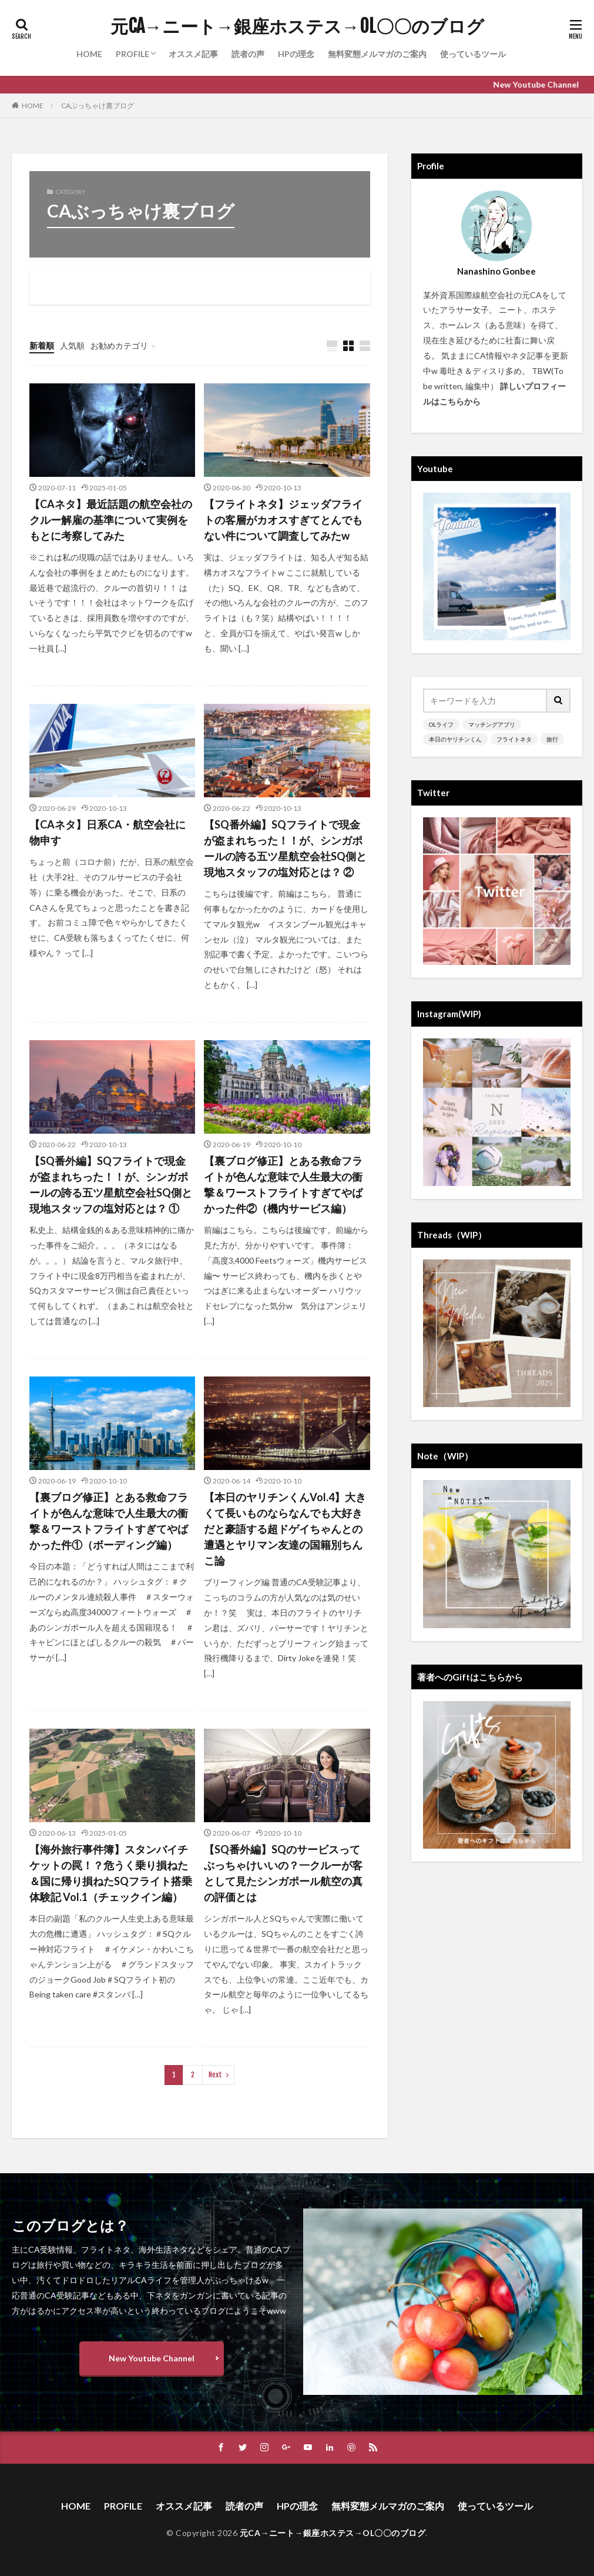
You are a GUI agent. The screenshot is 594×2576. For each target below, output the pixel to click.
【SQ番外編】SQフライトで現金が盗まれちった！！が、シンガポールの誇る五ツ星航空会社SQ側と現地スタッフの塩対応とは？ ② (285, 848)
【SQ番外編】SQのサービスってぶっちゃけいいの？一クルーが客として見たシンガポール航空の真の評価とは (283, 1873)
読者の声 (247, 54)
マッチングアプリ (491, 724)
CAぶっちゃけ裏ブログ (97, 105)
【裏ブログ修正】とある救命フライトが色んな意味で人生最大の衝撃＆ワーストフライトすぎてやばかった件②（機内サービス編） (283, 1184)
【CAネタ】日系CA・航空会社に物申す (107, 832)
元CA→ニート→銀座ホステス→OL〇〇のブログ (297, 26)
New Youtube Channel (151, 2358)
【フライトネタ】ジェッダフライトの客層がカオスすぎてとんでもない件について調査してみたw (283, 519)
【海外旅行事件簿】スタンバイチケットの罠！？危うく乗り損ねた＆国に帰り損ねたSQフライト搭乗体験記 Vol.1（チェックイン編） (110, 1873)
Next (215, 2074)
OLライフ (441, 724)
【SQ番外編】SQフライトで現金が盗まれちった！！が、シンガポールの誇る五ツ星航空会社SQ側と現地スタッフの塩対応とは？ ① (110, 1184)
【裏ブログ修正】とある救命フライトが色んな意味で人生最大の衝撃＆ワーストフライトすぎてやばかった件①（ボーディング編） (108, 1521)
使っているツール (473, 54)
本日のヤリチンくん (455, 739)
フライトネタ (514, 739)
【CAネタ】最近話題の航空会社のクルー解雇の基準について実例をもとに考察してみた (110, 519)
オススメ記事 (193, 54)
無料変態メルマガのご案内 (377, 54)
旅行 (552, 739)
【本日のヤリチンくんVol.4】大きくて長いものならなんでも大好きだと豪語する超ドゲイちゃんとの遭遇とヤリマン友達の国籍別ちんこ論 (285, 1529)
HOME (89, 54)
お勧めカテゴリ (119, 345)
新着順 (41, 345)
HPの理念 (296, 54)
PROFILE (132, 54)
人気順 (72, 345)
